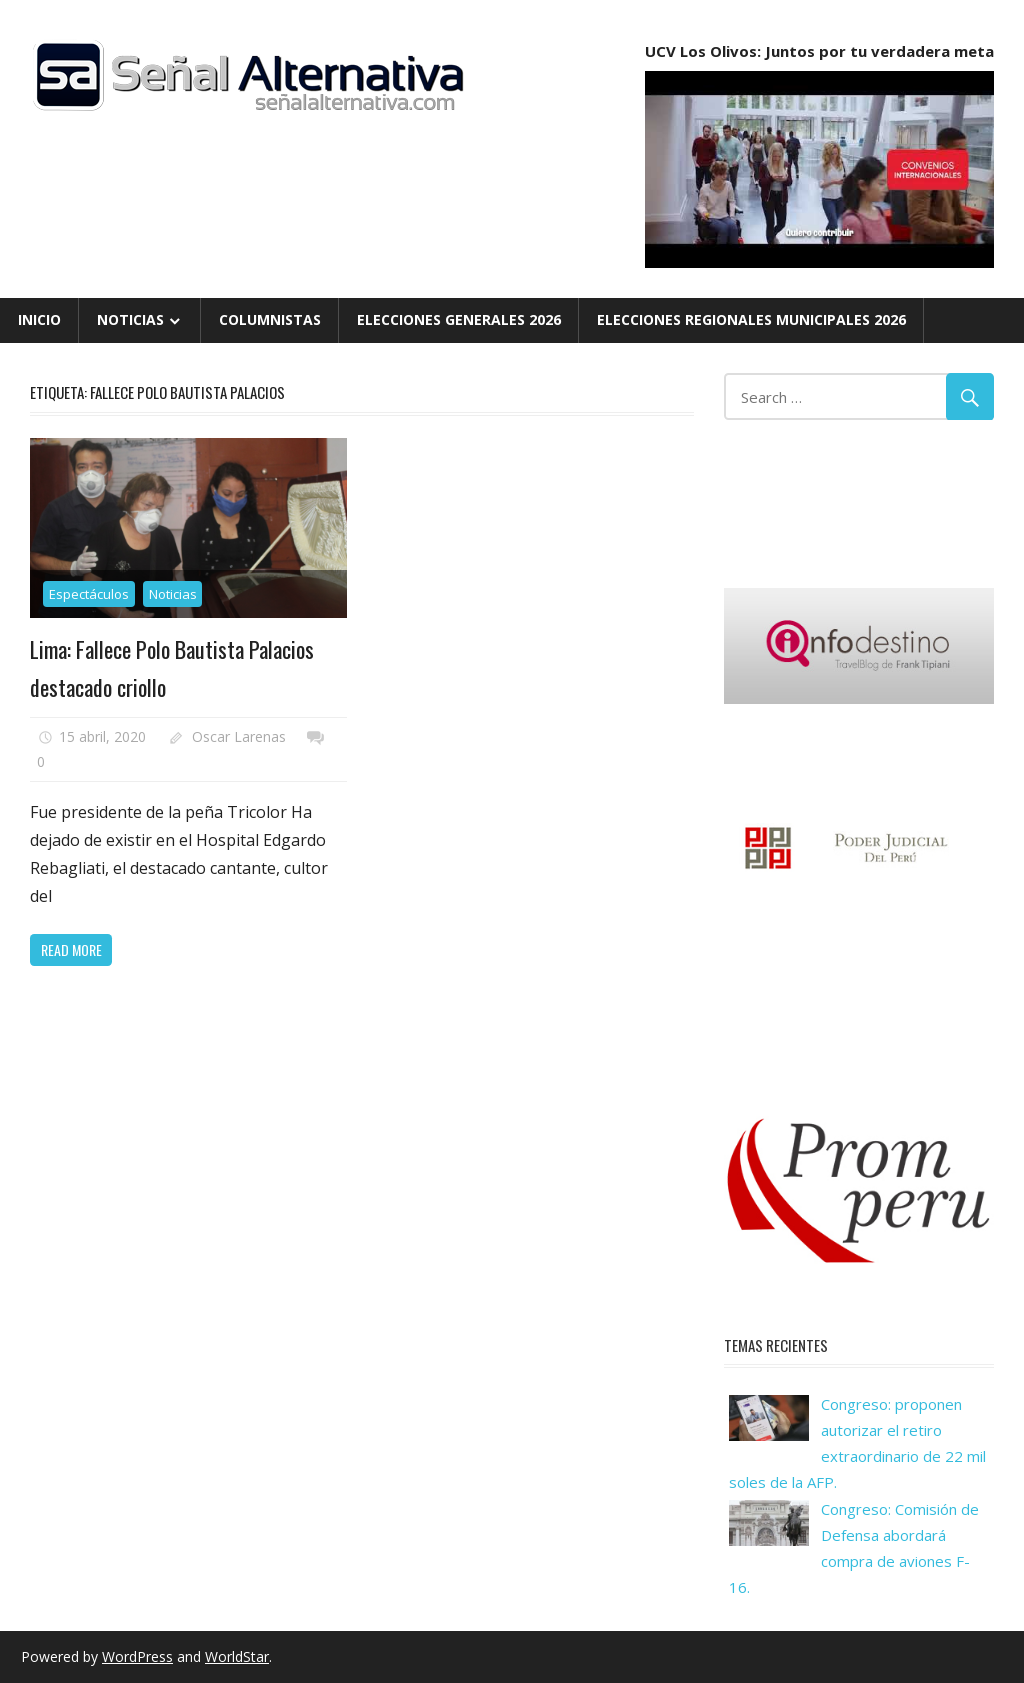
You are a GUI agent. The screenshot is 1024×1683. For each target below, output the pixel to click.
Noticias (130, 319)
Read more (71, 949)
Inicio (39, 319)
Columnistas (270, 319)
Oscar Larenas (239, 736)
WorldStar (237, 1656)
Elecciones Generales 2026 (459, 319)
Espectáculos (89, 594)
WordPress (137, 1656)
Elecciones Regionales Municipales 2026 (751, 319)
